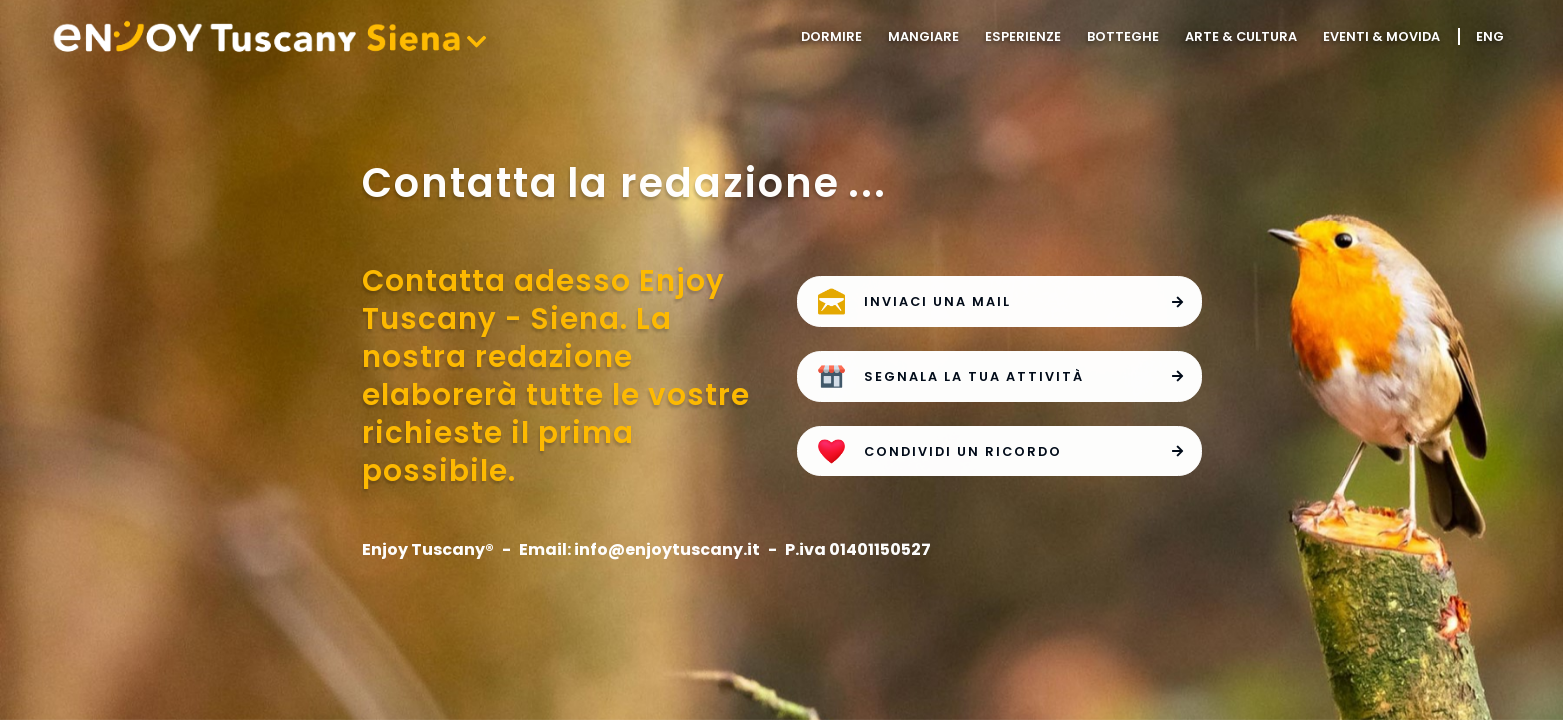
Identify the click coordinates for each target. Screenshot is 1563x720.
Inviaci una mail (1024, 300)
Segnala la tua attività (1024, 375)
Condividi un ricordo (1024, 450)
